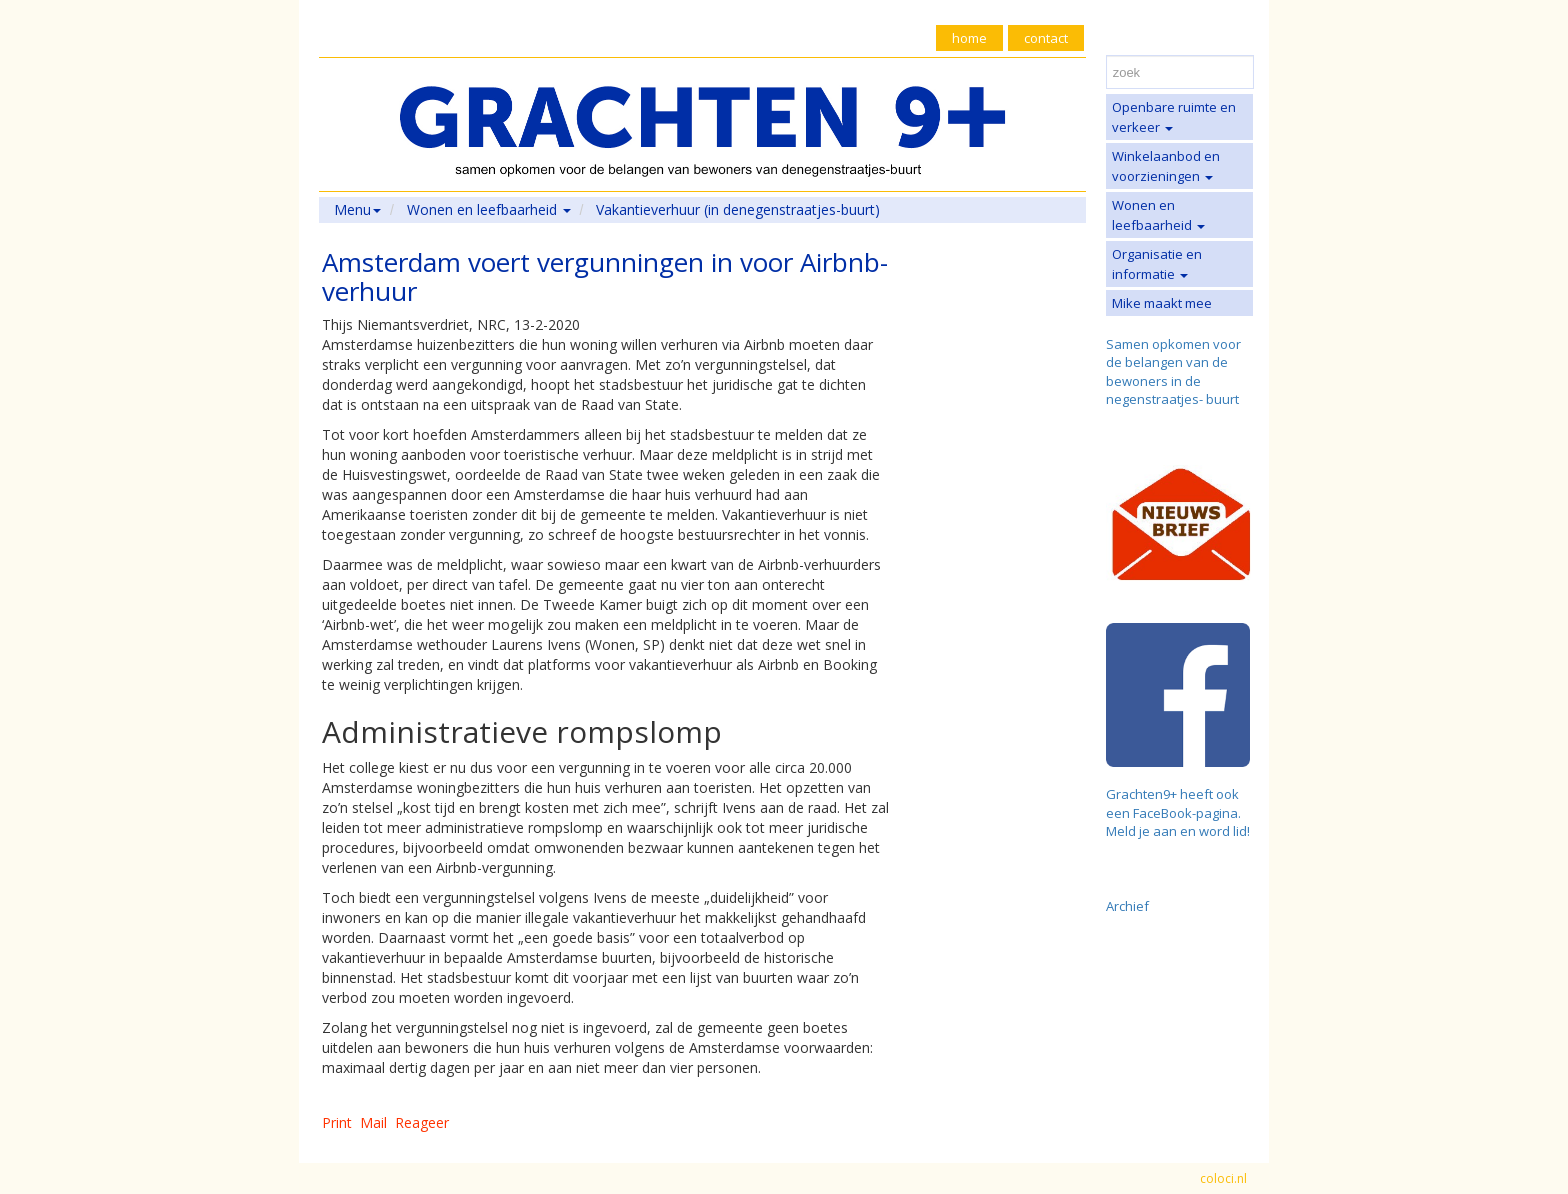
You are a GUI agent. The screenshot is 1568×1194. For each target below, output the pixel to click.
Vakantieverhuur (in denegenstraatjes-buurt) (738, 209)
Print (337, 1122)
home (969, 38)
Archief (1127, 906)
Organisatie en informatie (1157, 264)
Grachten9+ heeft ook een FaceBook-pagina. (1173, 803)
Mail (373, 1122)
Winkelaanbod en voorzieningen (1166, 166)
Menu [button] (357, 209)
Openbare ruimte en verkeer (1174, 117)
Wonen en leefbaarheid (1158, 215)
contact (1046, 38)
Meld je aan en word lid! (1178, 831)
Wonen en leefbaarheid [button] (489, 209)
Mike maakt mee (1162, 303)
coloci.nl (1223, 1178)
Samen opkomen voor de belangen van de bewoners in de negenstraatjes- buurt (1173, 372)
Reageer (422, 1122)
